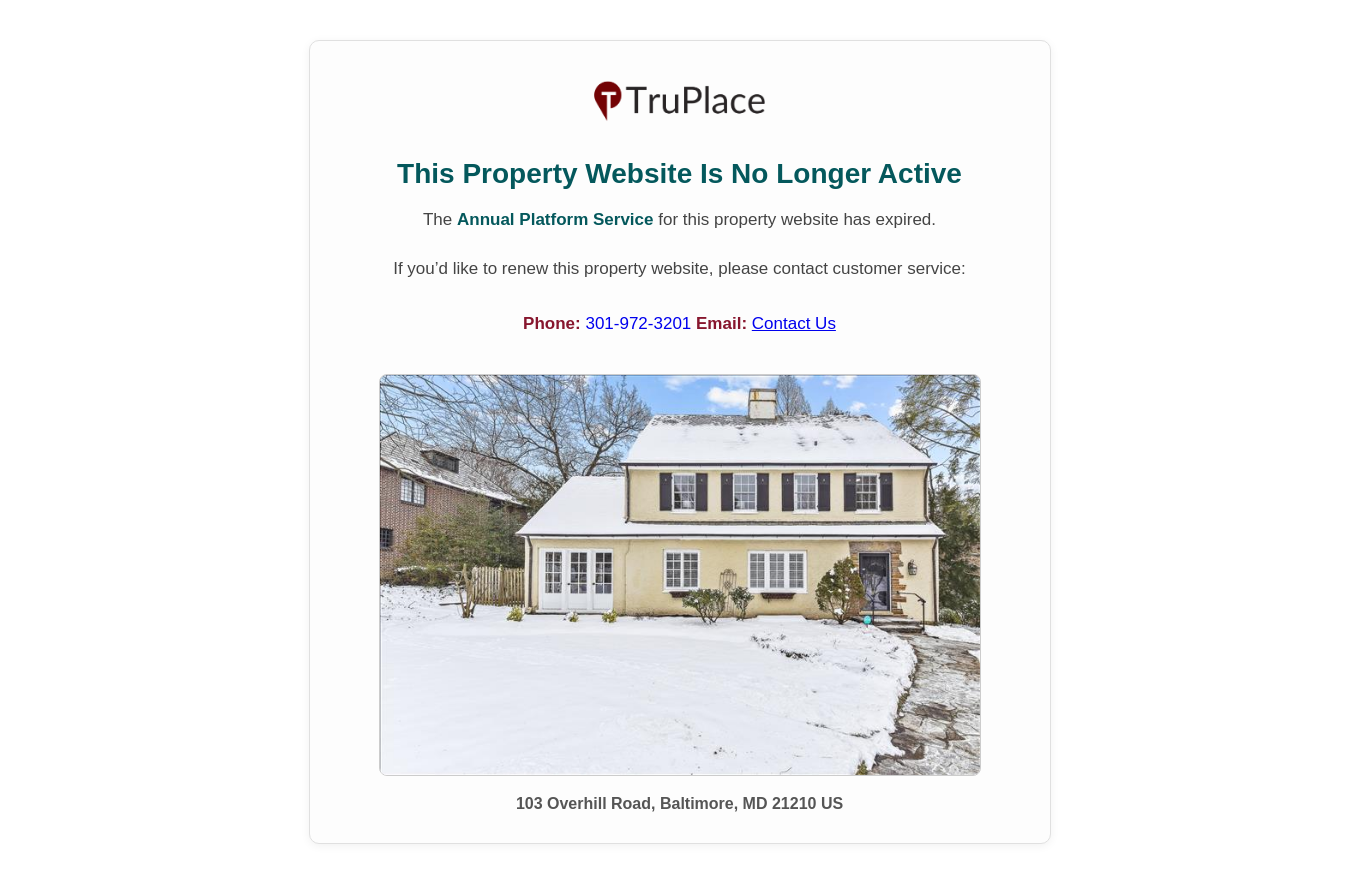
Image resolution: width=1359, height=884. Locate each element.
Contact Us (794, 323)
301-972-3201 (640, 323)
